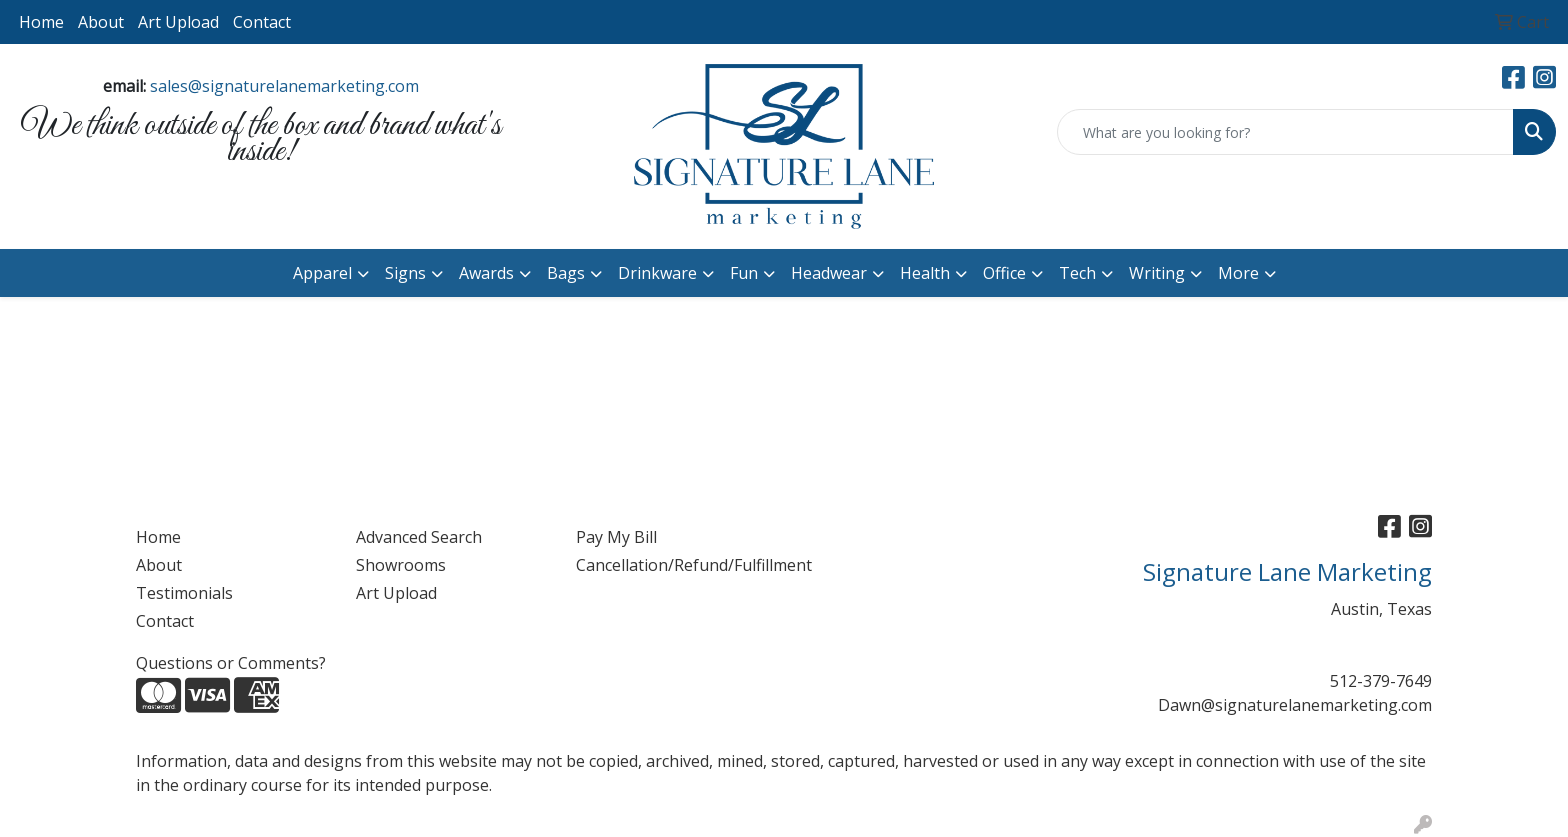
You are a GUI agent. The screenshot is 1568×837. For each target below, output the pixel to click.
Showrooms (401, 565)
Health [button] (925, 273)
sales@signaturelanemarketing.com (284, 86)
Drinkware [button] (657, 273)
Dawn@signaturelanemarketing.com (1295, 705)
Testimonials (184, 593)
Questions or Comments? (231, 663)
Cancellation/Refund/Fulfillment (674, 565)
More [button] (1238, 273)
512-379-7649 (1381, 681)
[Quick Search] (1285, 132)
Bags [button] (566, 273)
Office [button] (1004, 273)
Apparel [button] (322, 273)
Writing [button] (1157, 273)
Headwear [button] (829, 273)
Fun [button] (744, 273)
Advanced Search (419, 537)
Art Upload (178, 22)
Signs (405, 273)
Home (41, 22)
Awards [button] (486, 273)
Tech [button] (1077, 273)
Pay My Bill (616, 537)
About (101, 22)
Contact (262, 22)
